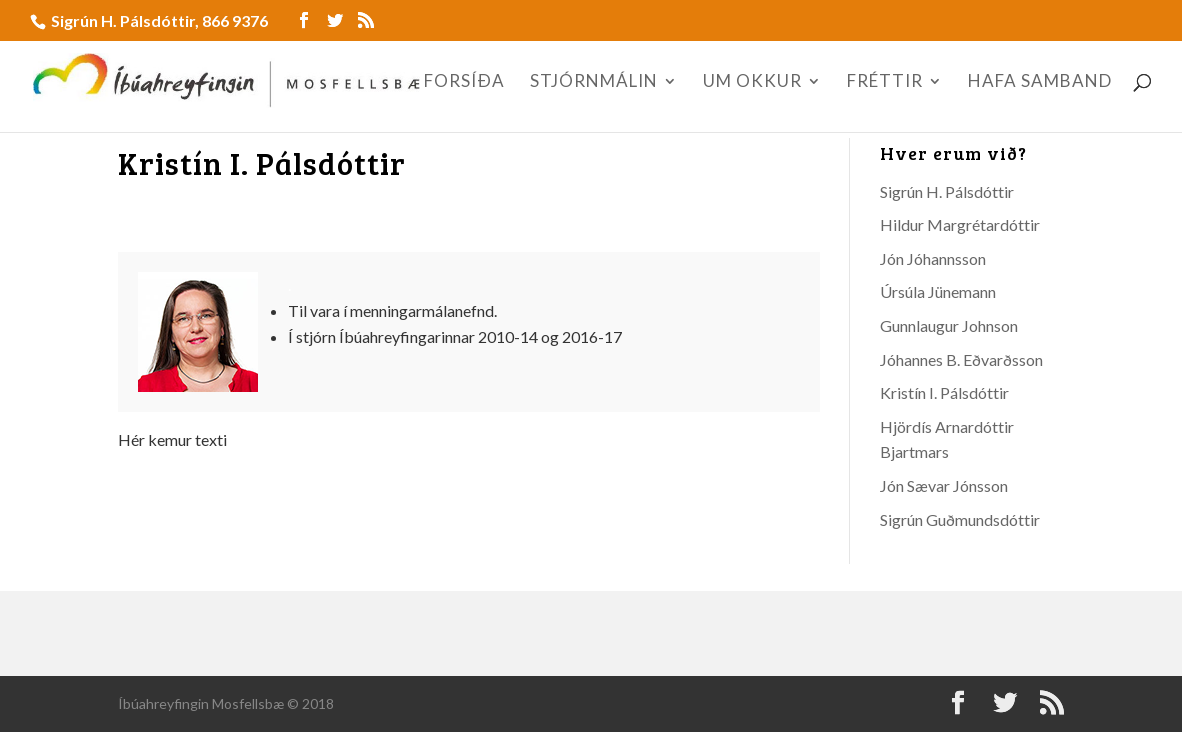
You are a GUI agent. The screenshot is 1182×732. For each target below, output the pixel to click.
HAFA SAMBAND (1040, 82)
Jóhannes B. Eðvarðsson (961, 359)
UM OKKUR (752, 82)
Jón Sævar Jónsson (944, 485)
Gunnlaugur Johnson (949, 325)
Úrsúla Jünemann (938, 291)
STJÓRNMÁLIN (594, 82)
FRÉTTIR (885, 82)
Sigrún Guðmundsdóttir (960, 519)
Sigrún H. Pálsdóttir (947, 191)
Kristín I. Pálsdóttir (944, 392)
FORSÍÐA (464, 82)
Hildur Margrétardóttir (960, 224)
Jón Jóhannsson (933, 258)
